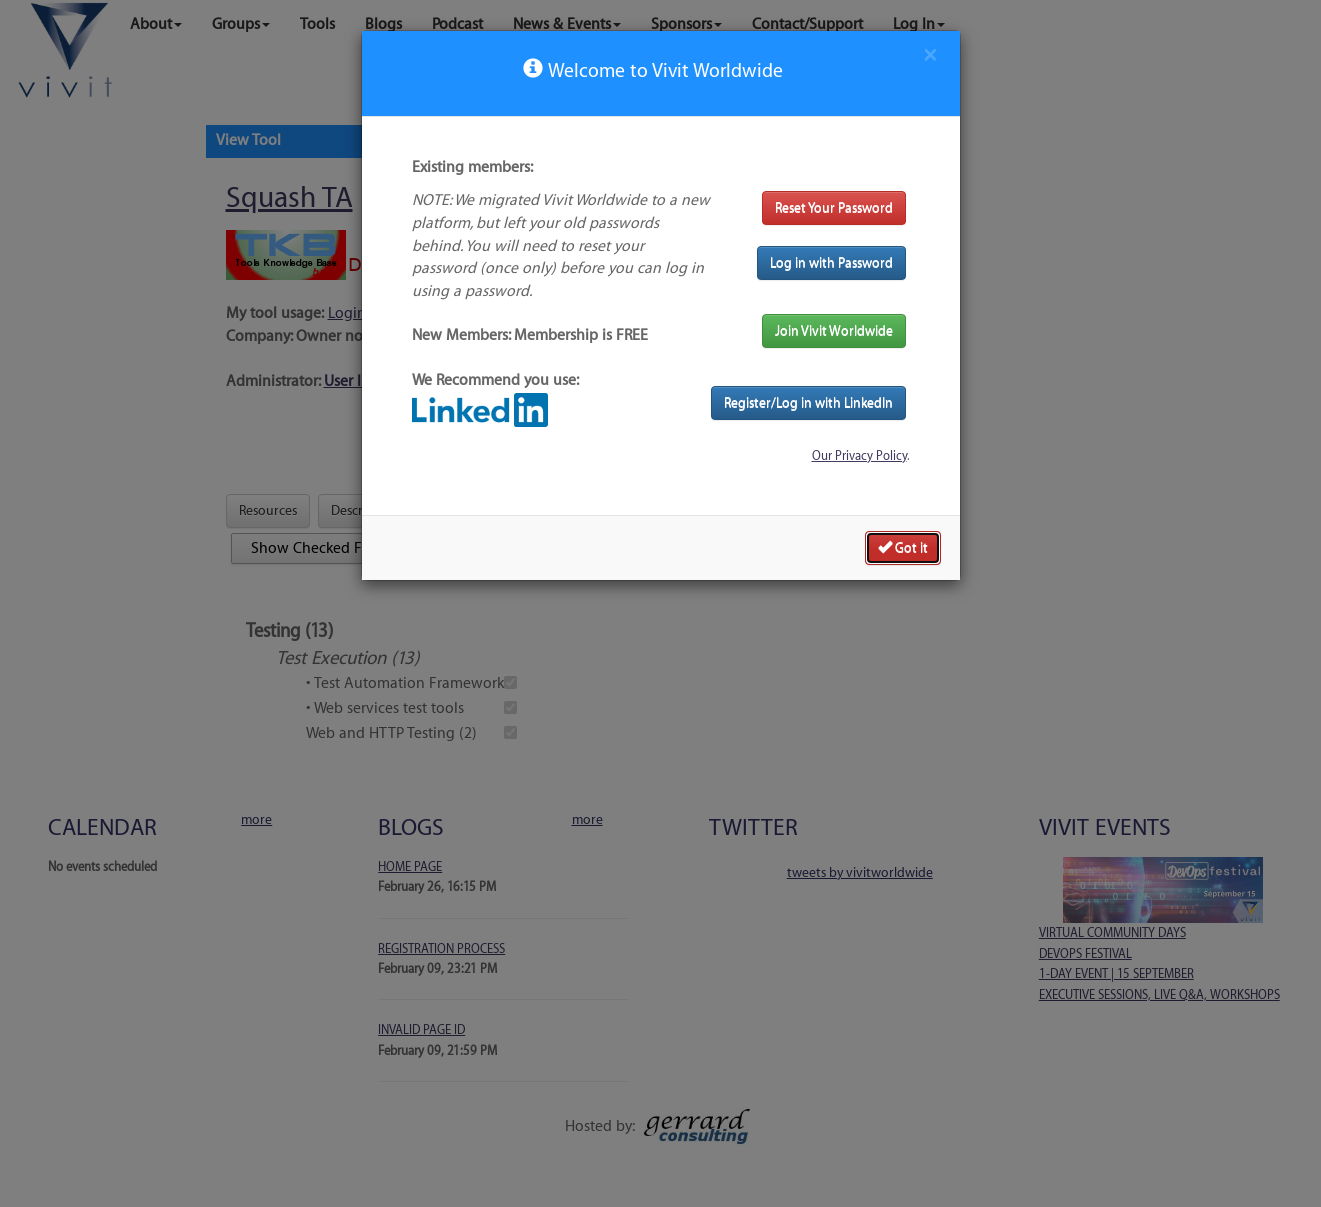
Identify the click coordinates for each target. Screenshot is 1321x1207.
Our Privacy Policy (859, 456)
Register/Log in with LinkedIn (808, 402)
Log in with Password (831, 262)
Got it (903, 547)
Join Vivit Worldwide (834, 330)
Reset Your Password (834, 207)
